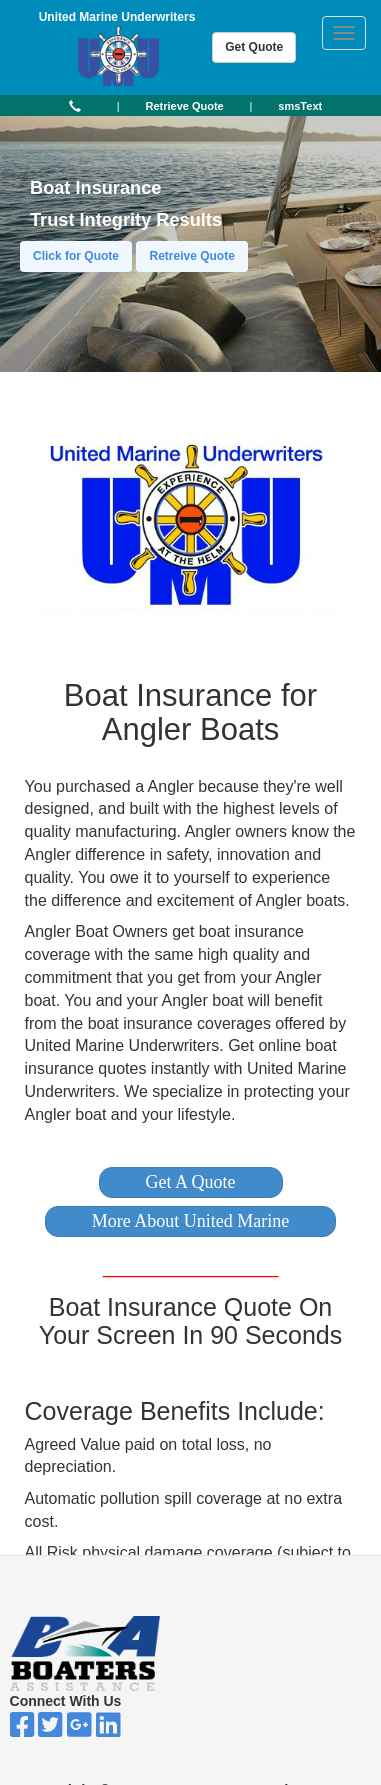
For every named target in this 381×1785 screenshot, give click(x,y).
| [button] (118, 106)
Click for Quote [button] (76, 256)
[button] (191, 1182)
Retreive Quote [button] (191, 256)
